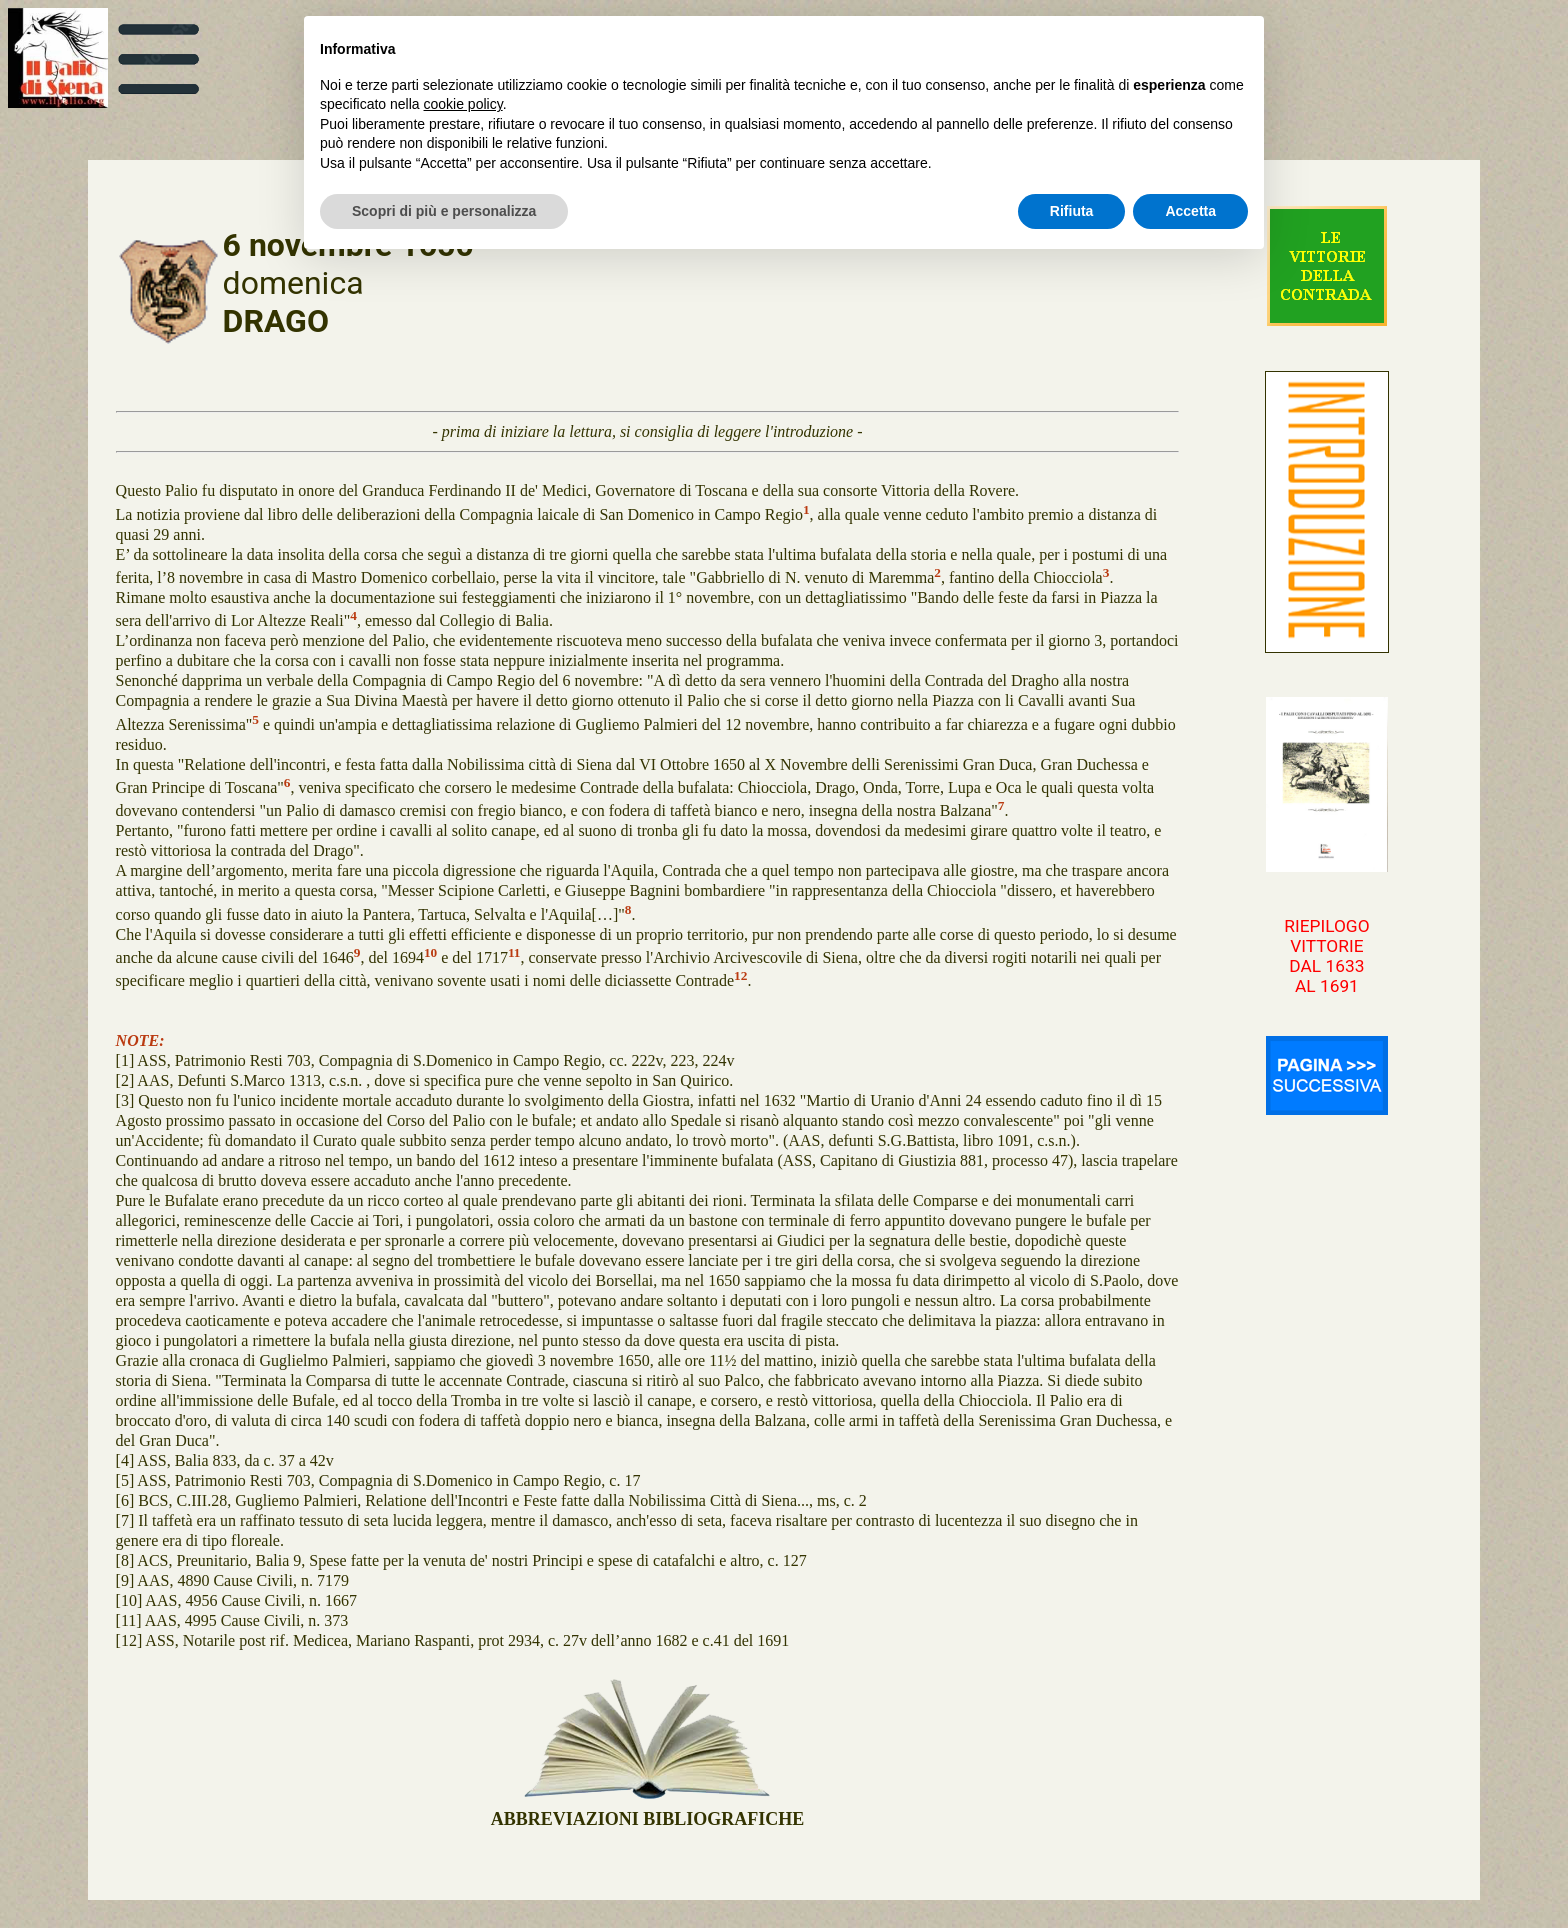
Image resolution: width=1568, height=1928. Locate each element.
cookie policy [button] (463, 104)
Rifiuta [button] (1072, 211)
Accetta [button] (1190, 211)
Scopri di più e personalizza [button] (444, 211)
